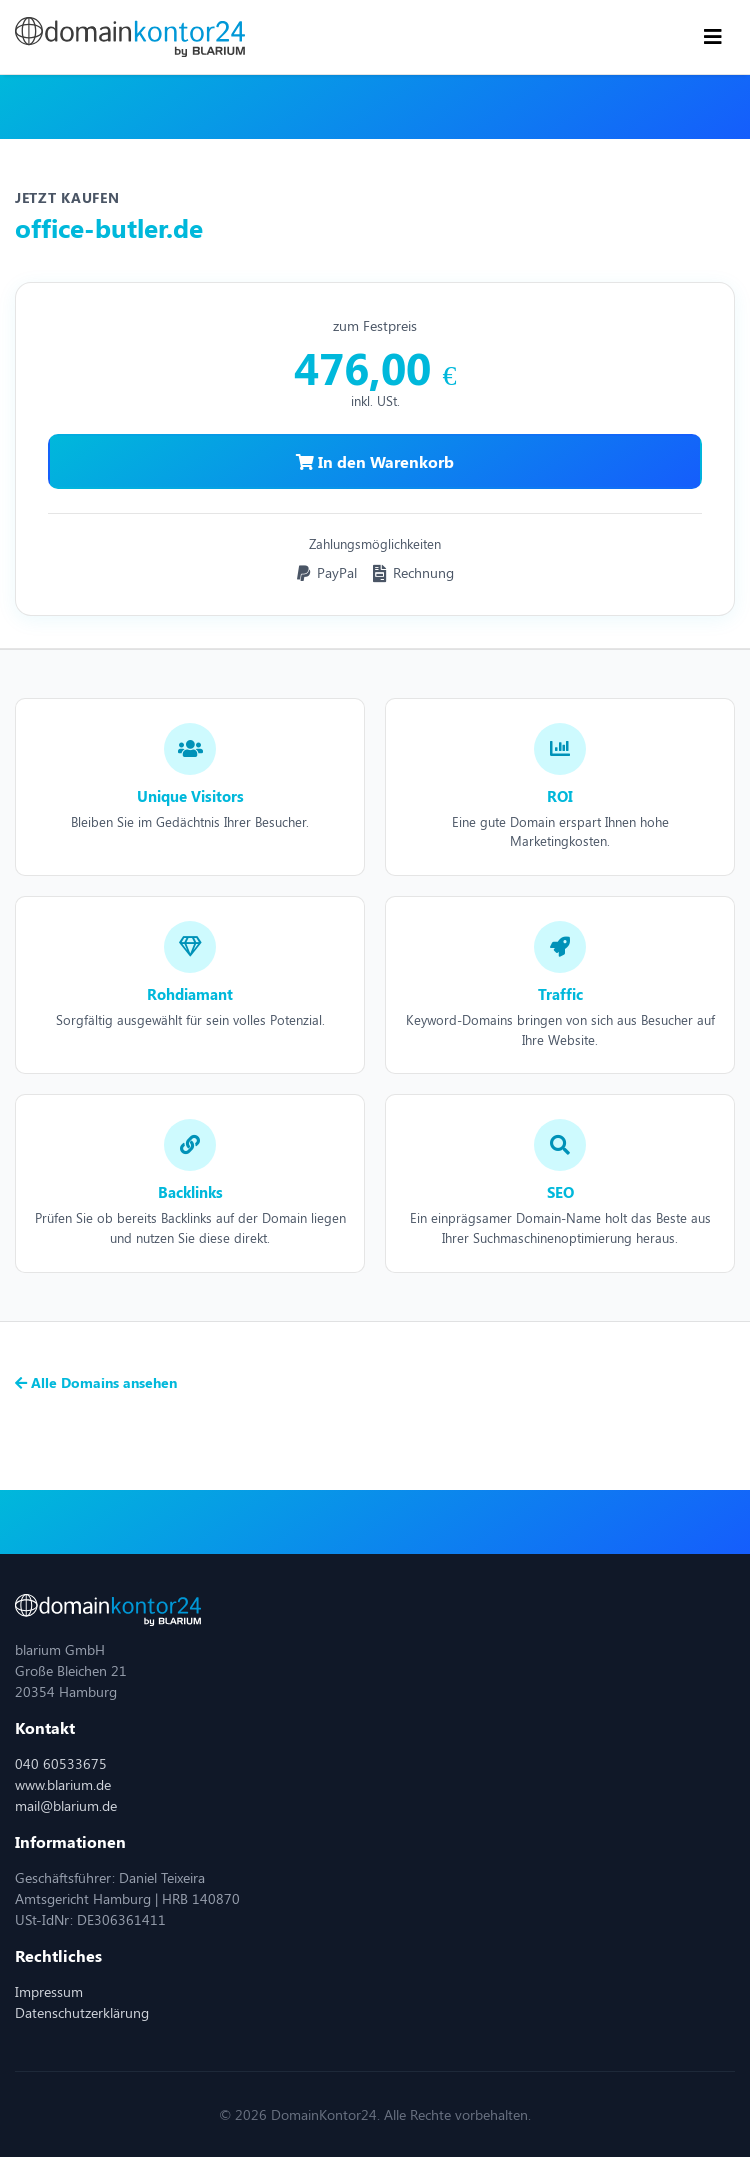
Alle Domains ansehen (96, 1382)
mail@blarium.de (66, 1805)
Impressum (49, 1991)
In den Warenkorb (375, 461)
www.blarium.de (63, 1784)
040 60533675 (61, 1763)
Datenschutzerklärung (82, 2012)
